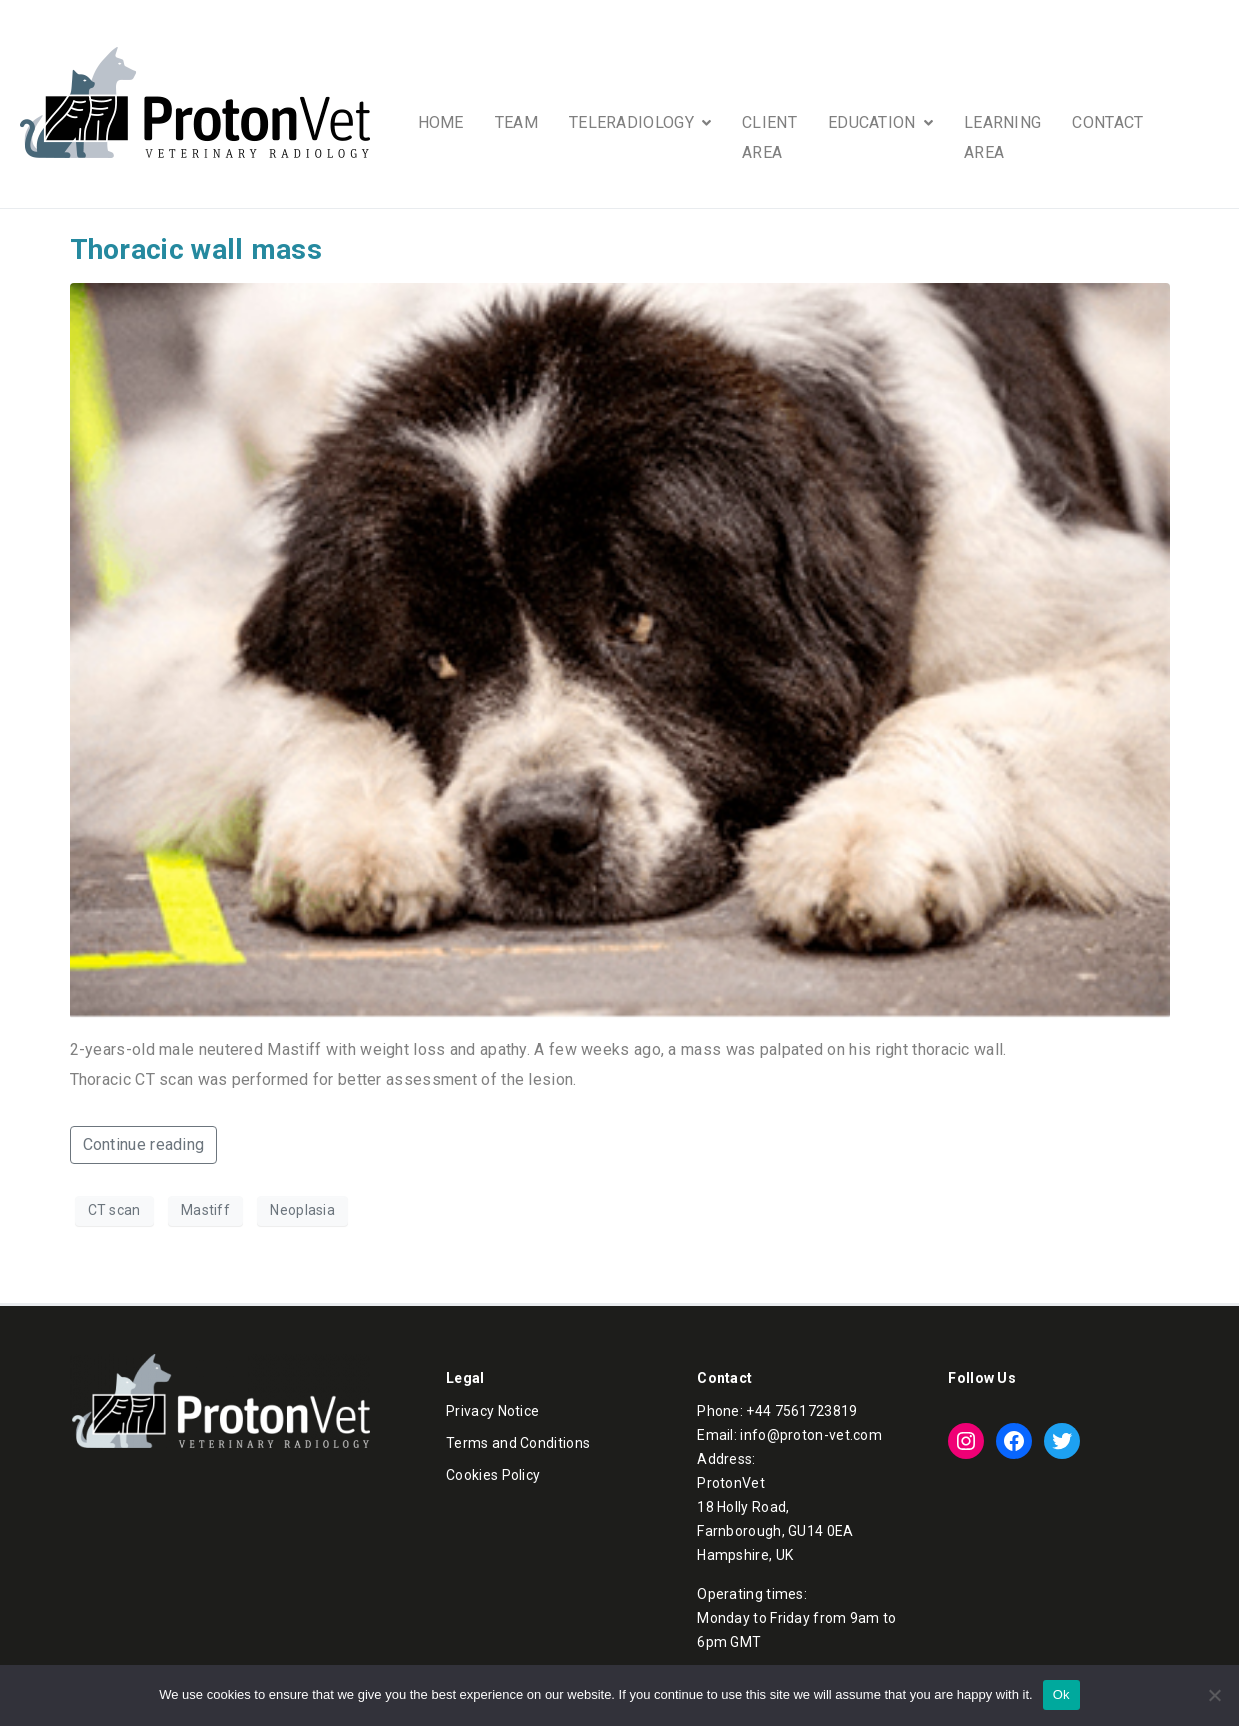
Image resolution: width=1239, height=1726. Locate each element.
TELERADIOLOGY (640, 122)
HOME (441, 122)
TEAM (516, 122)
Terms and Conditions (518, 1443)
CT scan (114, 1210)
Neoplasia (302, 1210)
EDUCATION (880, 122)
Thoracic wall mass (196, 249)
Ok (1061, 1694)
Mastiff (205, 1210)
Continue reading (144, 1144)
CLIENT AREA (769, 137)
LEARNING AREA (1002, 137)
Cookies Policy (493, 1475)
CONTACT (1107, 122)
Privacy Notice (492, 1411)
